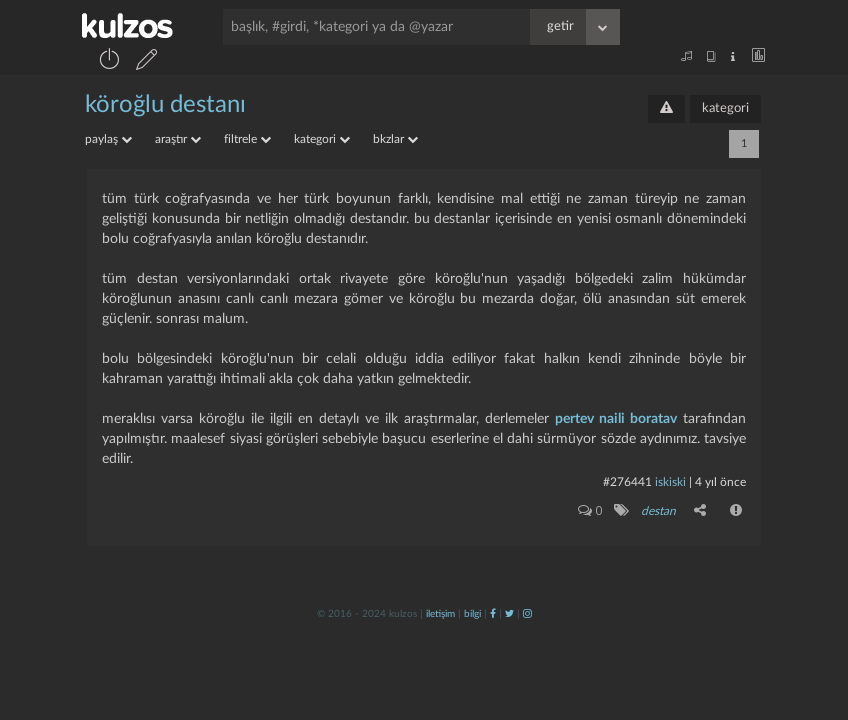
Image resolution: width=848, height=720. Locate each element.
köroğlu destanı (165, 105)
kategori (725, 108)
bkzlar (395, 139)
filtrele (247, 139)
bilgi (472, 614)
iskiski (670, 482)
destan (658, 511)
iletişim (440, 614)
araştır (178, 139)
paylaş (108, 139)
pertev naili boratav (616, 419)
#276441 (627, 482)
